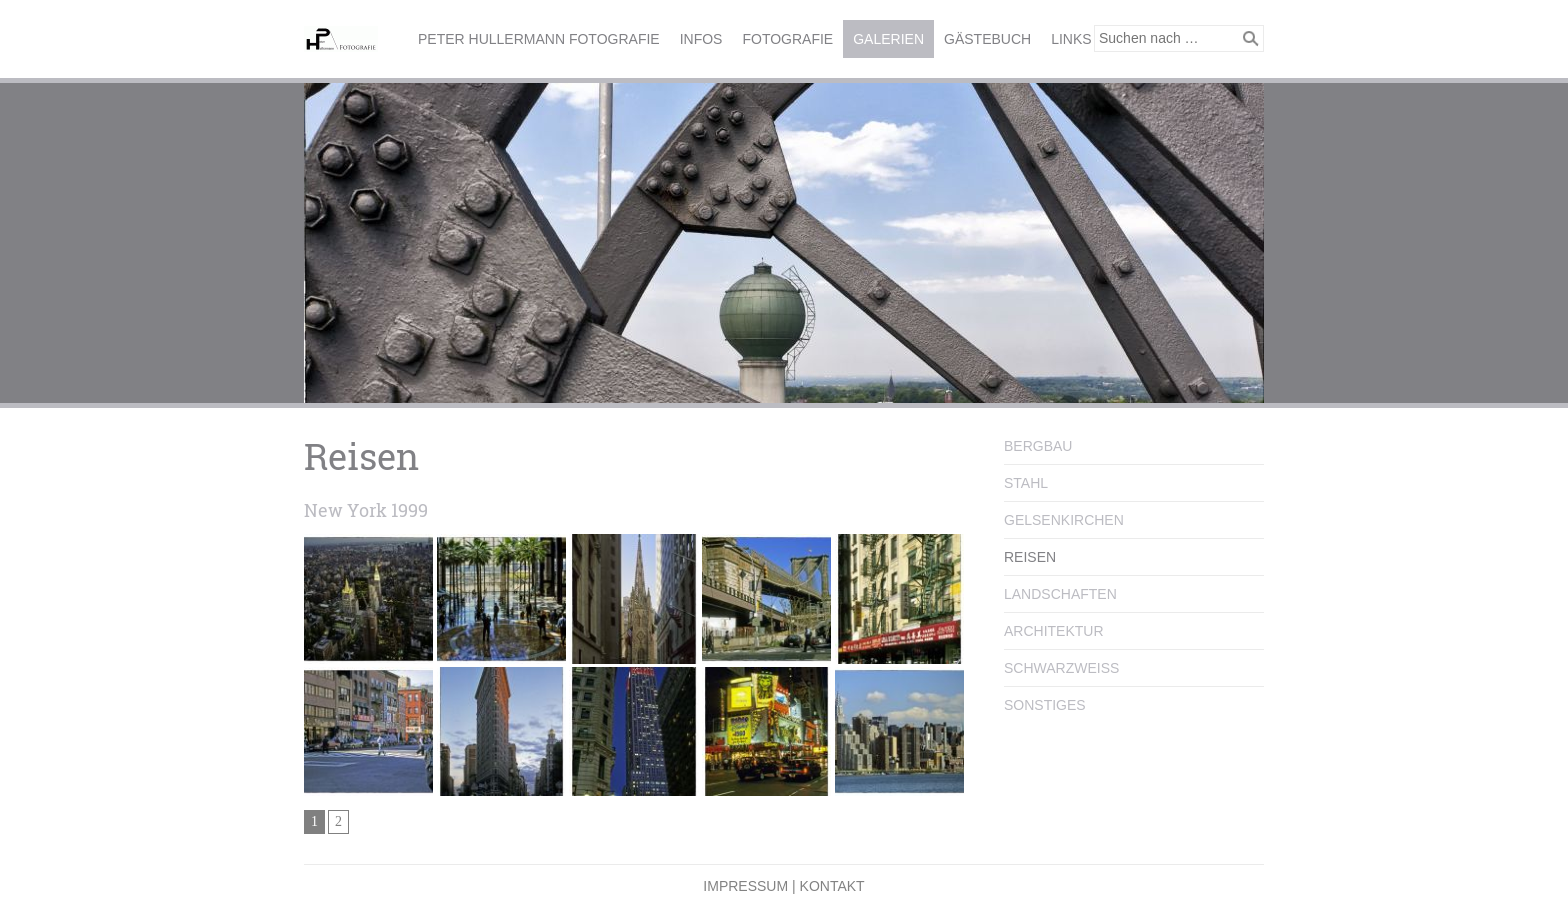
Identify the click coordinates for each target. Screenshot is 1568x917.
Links (1071, 39)
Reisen (1030, 557)
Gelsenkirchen (1064, 520)
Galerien (888, 39)
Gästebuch (987, 39)
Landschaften (1060, 594)
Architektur (1054, 631)
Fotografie (787, 39)
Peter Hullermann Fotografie (539, 39)
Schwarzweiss (1061, 668)
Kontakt (832, 886)
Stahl (1026, 483)
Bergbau (1038, 446)
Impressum (745, 886)
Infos (701, 39)
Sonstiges (1045, 705)
